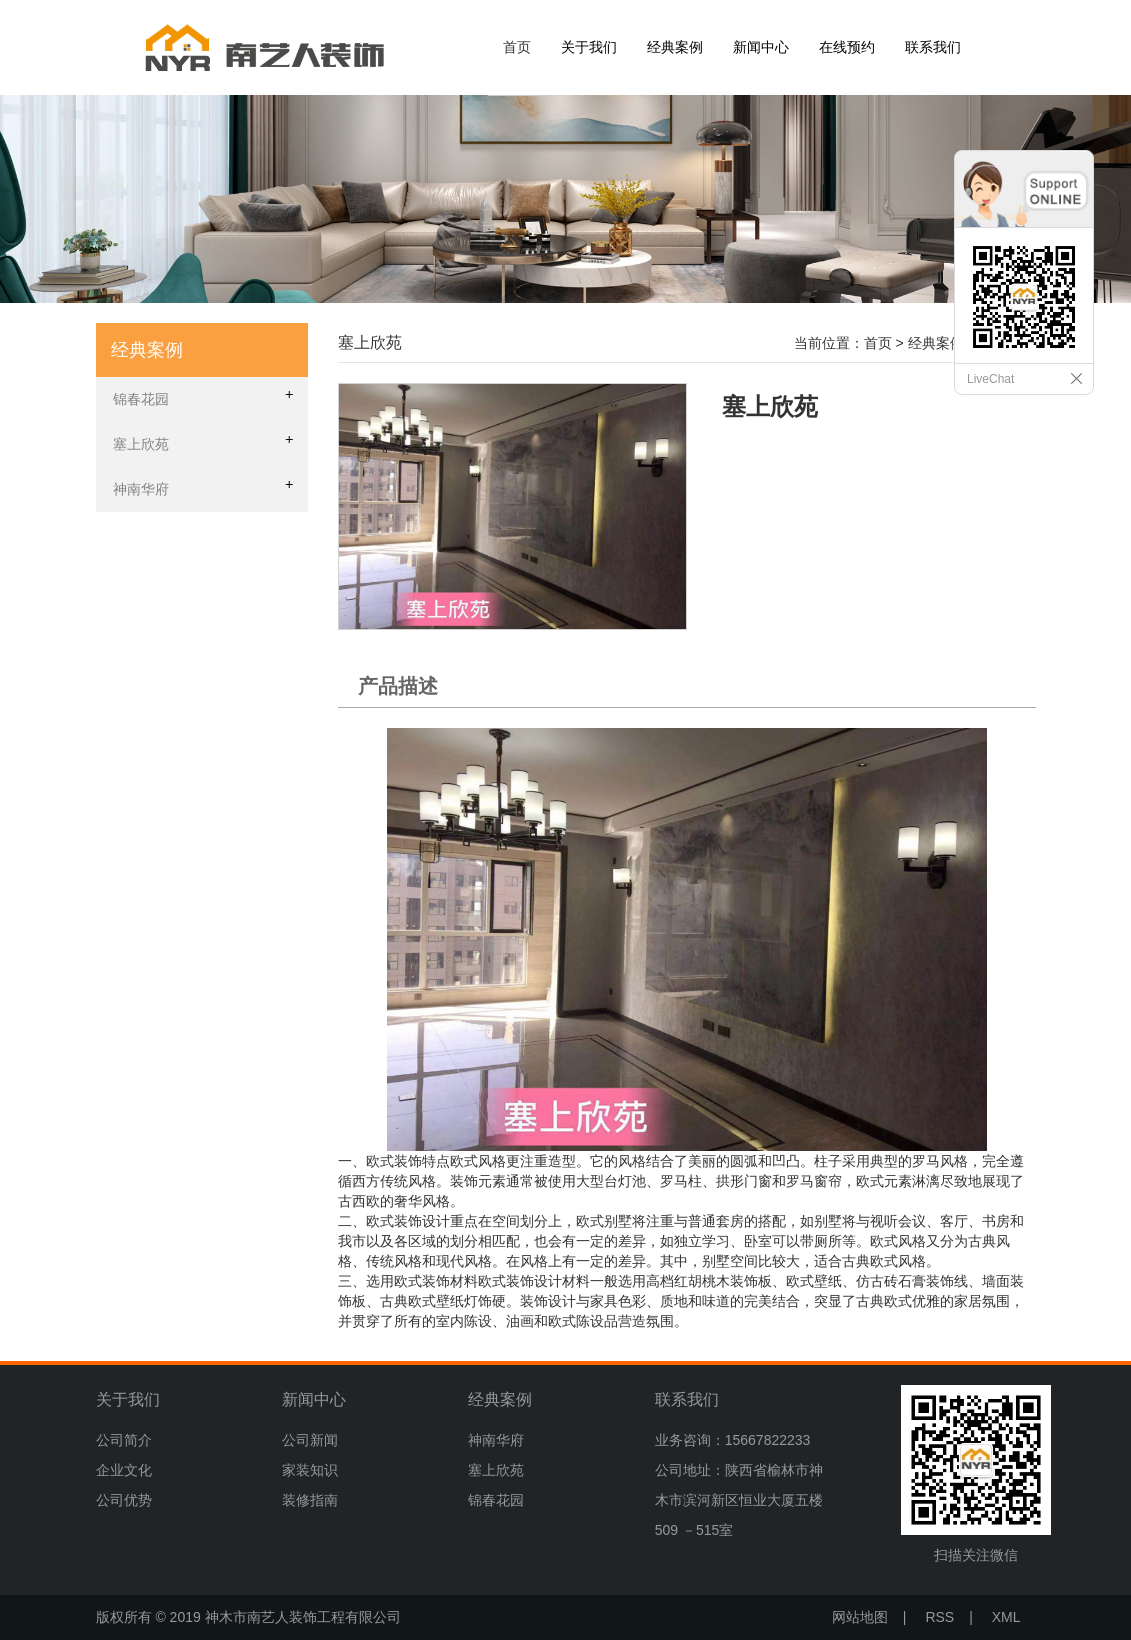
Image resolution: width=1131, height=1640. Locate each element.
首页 (517, 47)
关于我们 (589, 47)
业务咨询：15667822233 (733, 1440)
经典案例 (675, 47)
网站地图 (860, 1617)
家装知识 (310, 1470)
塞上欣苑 (496, 1470)
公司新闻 (310, 1440)
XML (1006, 1617)
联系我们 (933, 47)
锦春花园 (496, 1500)
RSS (939, 1617)
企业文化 (124, 1470)
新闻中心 (761, 47)
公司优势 (124, 1500)
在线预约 (847, 47)
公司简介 (124, 1440)
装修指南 (310, 1500)
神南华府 (496, 1440)
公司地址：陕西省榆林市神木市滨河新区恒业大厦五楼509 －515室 (739, 1500)
